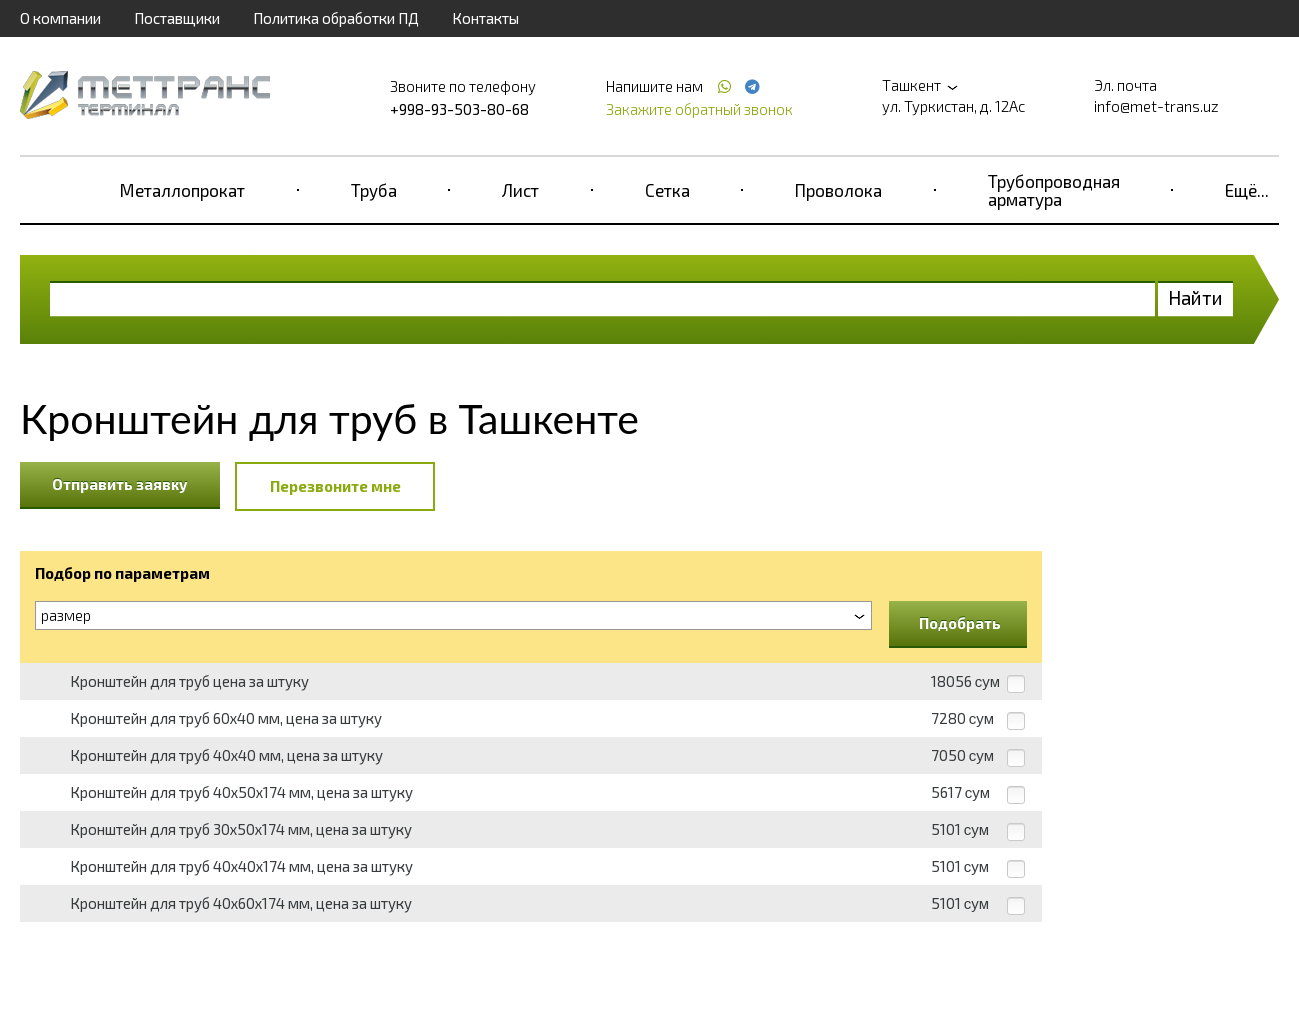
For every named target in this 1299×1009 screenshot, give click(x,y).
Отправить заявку (120, 484)
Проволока (838, 190)
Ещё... (1247, 190)
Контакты (485, 18)
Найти (1195, 297)
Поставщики (177, 18)
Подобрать (960, 623)
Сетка (667, 190)
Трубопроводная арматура (1054, 190)
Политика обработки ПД (336, 18)
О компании (60, 18)
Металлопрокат (182, 190)
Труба (374, 190)
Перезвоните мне (335, 486)
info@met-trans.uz (1156, 106)
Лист (520, 190)
